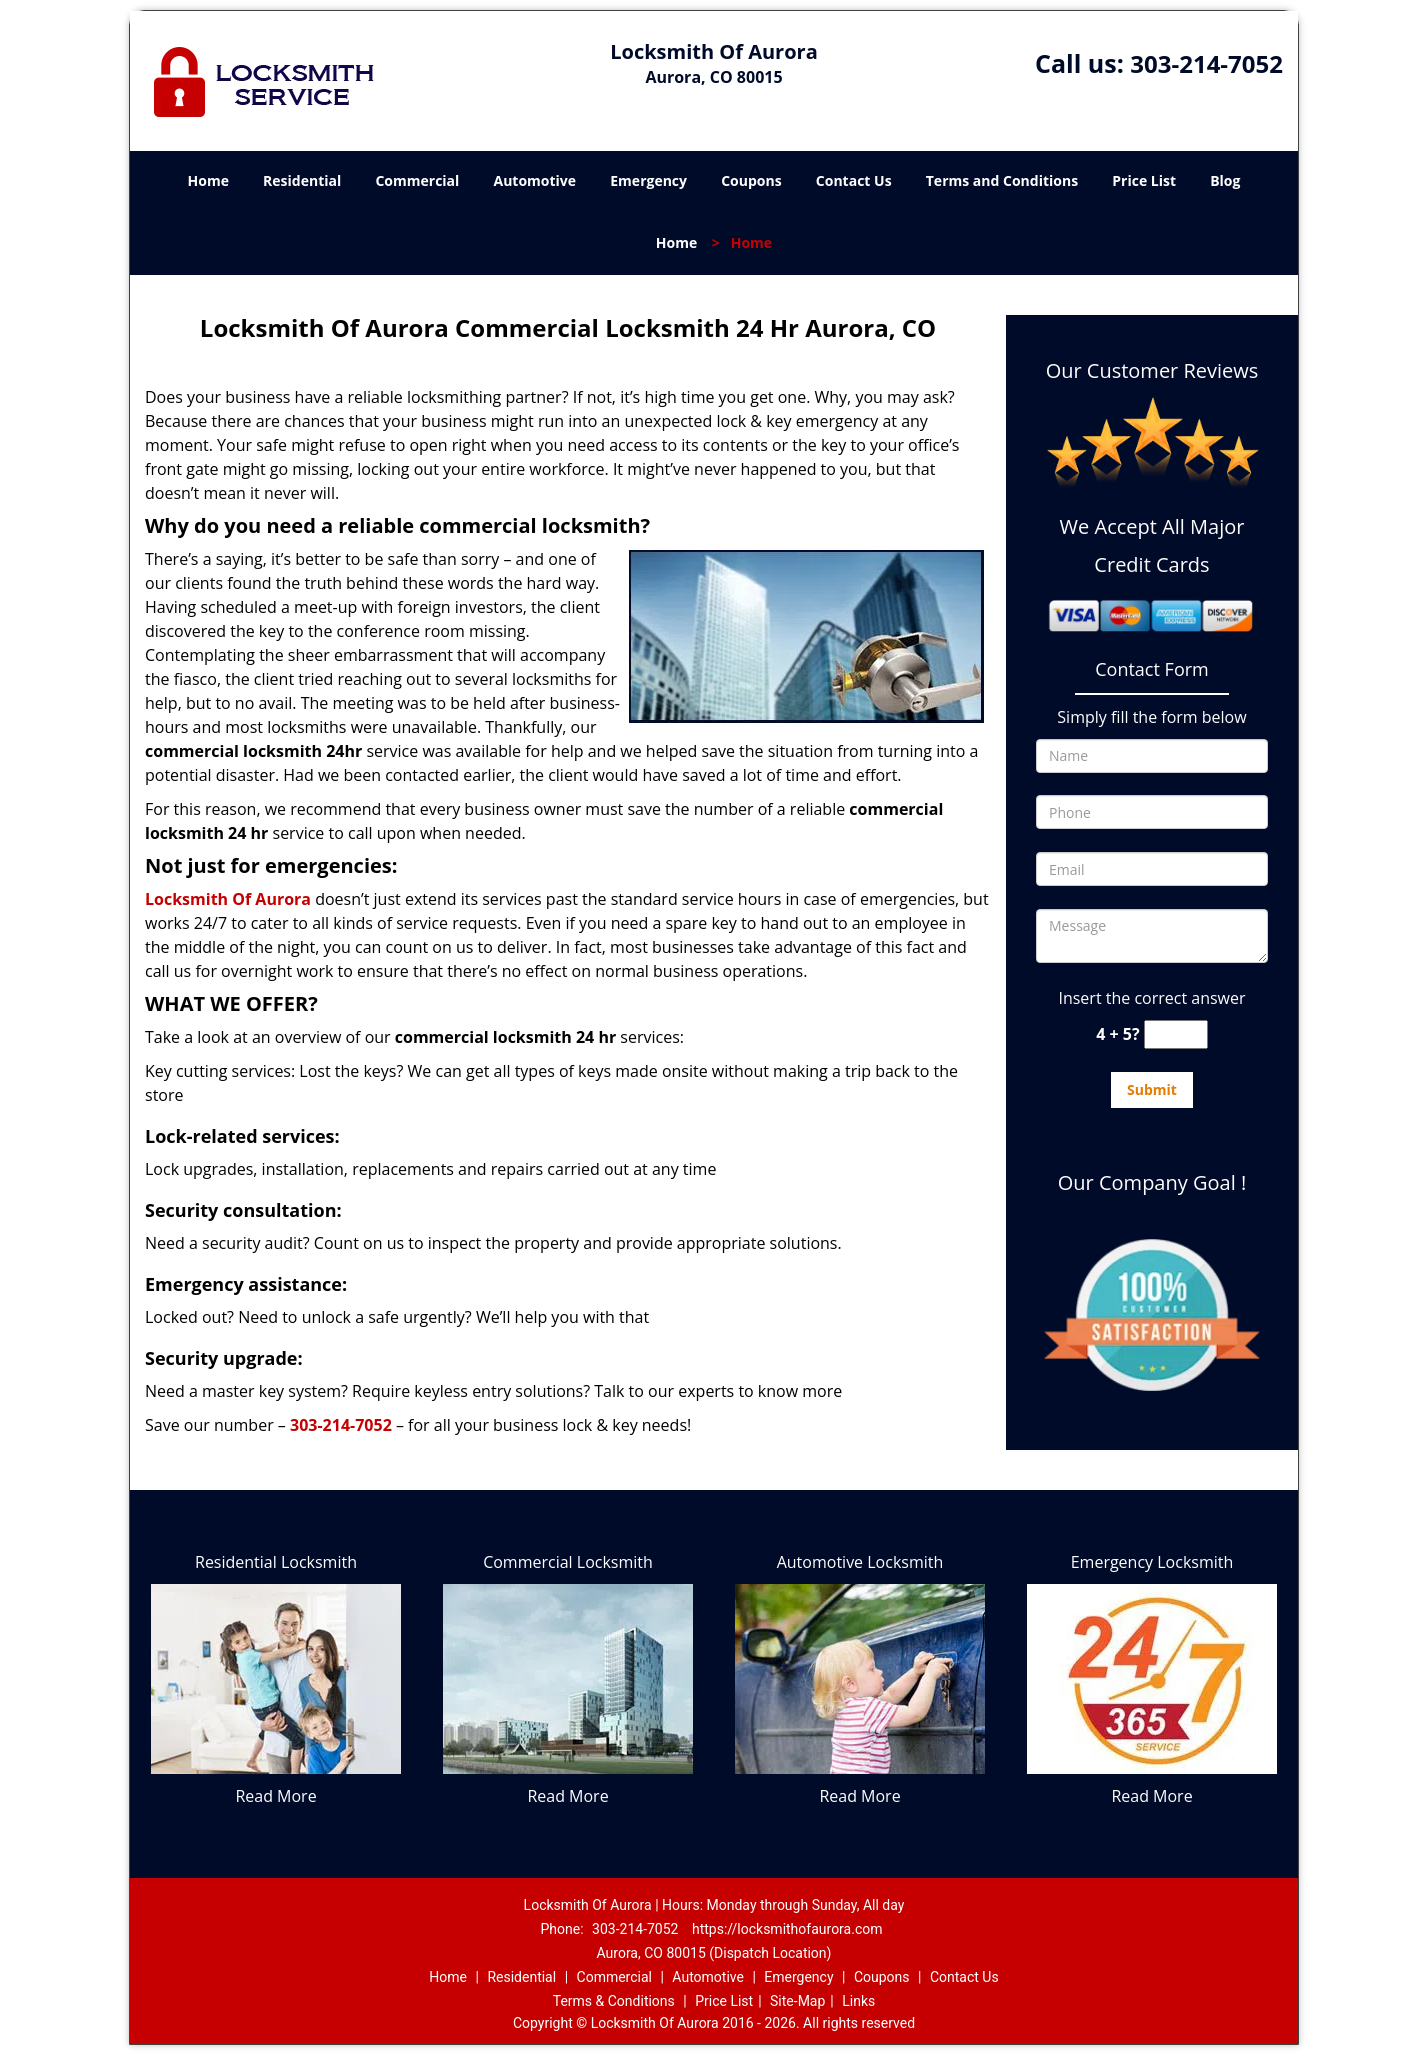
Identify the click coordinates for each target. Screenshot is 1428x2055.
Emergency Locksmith (1152, 1562)
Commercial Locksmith (568, 1562)
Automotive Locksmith (860, 1562)
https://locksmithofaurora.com (787, 1929)
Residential (302, 180)
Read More (275, 1796)
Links (858, 2001)
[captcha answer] (1176, 1034)
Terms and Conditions (1002, 180)
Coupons (751, 180)
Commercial (417, 180)
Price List (1144, 180)
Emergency (648, 180)
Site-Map (797, 2001)
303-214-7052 (1206, 63)
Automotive (535, 180)
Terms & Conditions (614, 2001)
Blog (1225, 180)
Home (208, 180)
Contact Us (854, 180)
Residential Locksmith (276, 1562)
